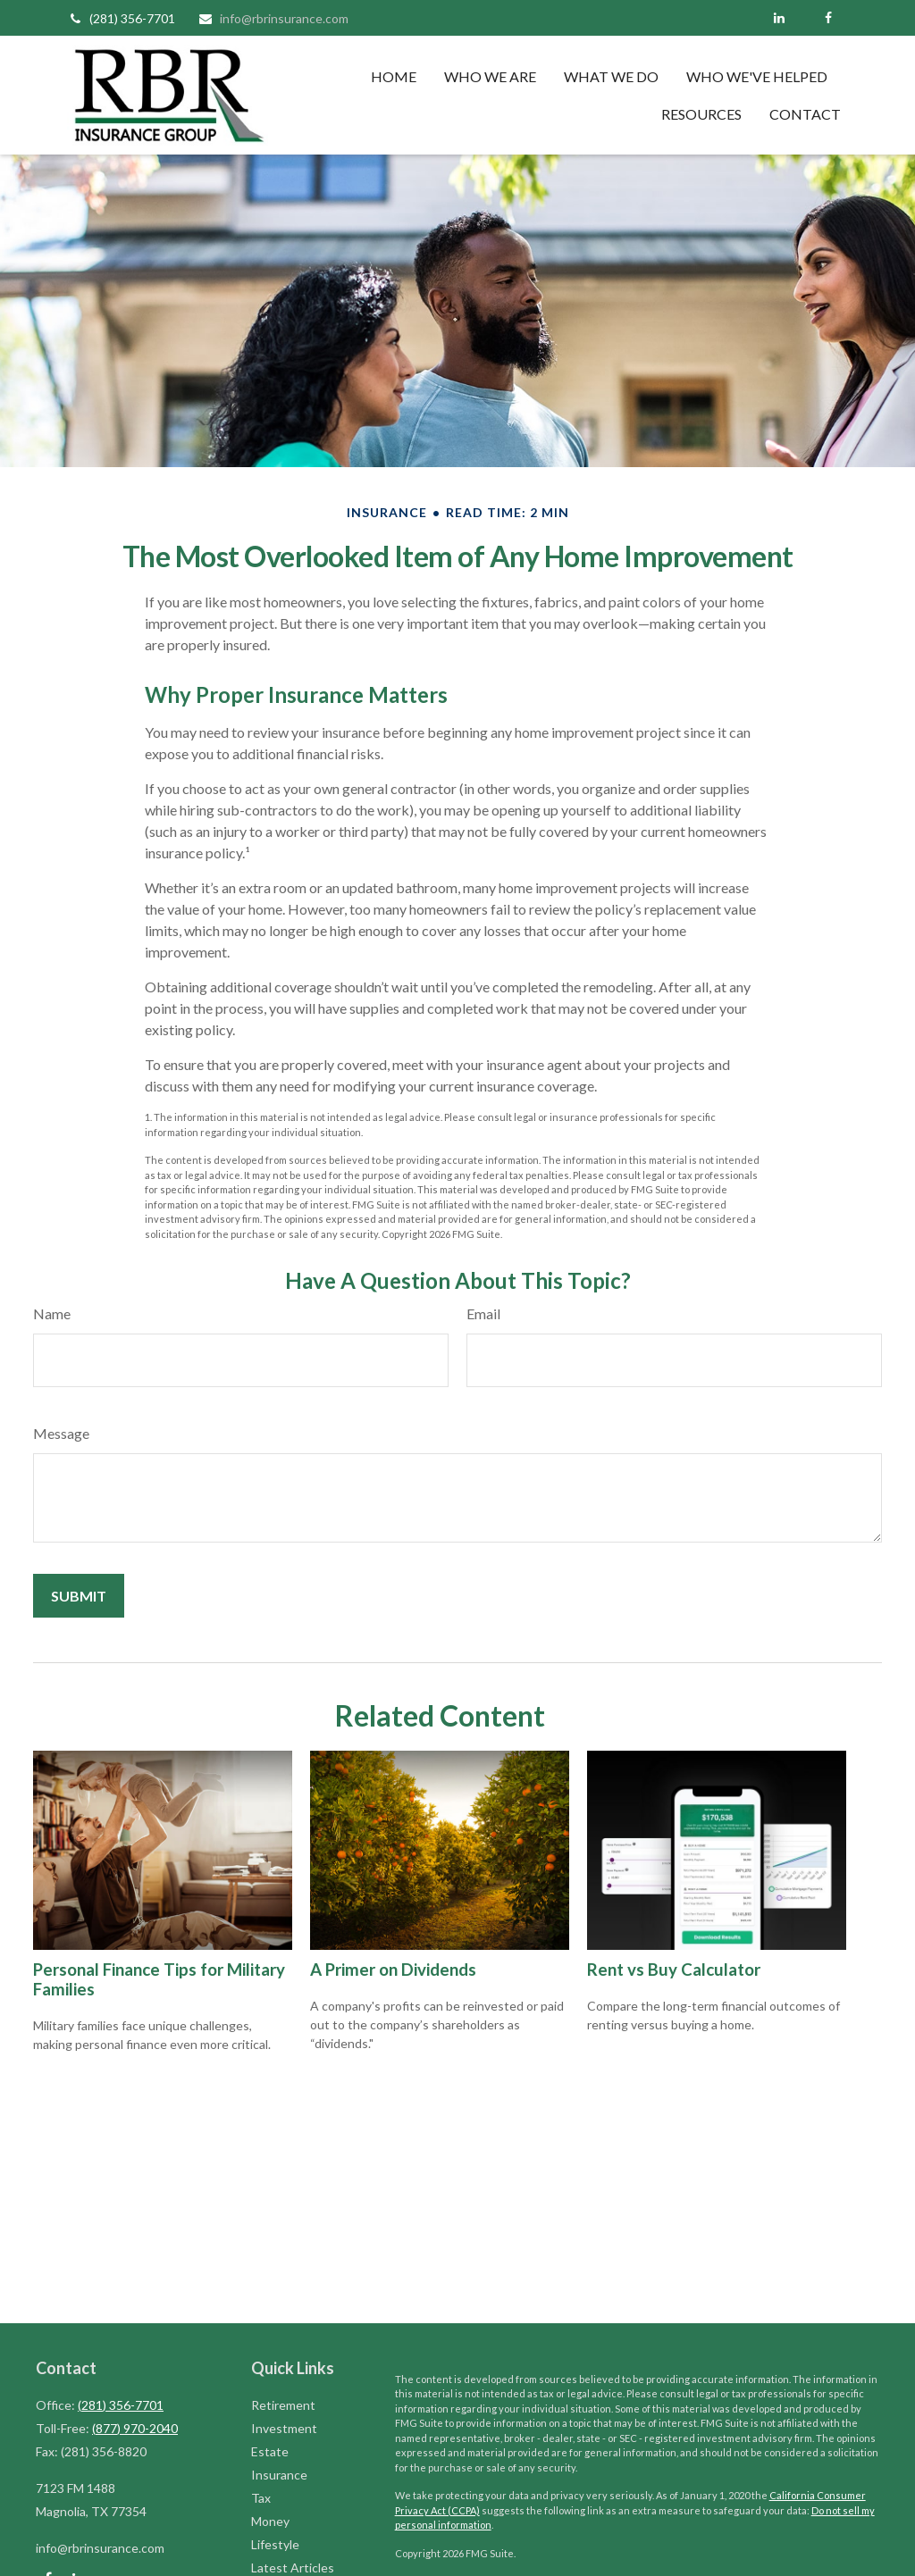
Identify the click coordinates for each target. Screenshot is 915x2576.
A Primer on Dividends (393, 1969)
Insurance (279, 2474)
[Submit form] (78, 1596)
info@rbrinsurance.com (272, 18)
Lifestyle (275, 2544)
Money (270, 2521)
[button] (394, 76)
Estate (270, 2451)
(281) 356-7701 (121, 18)
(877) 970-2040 (135, 2428)
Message (61, 1433)
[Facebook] (828, 18)
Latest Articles (292, 2567)
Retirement (283, 2405)
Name (52, 1313)
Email (483, 1313)
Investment (284, 2428)
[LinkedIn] (779, 18)
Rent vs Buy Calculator (673, 1969)
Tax (261, 2497)
